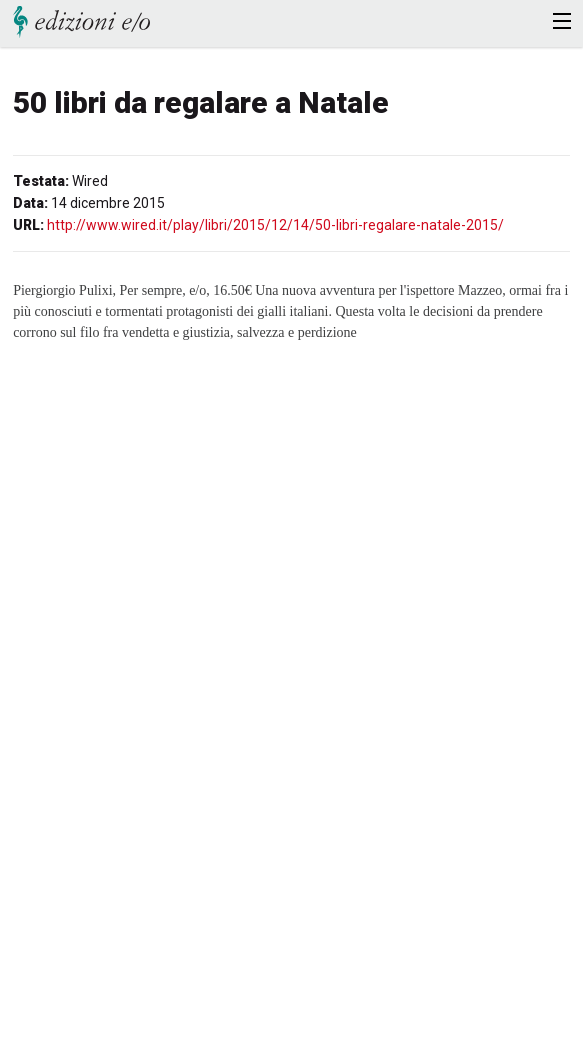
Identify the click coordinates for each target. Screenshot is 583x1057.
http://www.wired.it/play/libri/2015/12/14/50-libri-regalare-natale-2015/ (275, 225)
